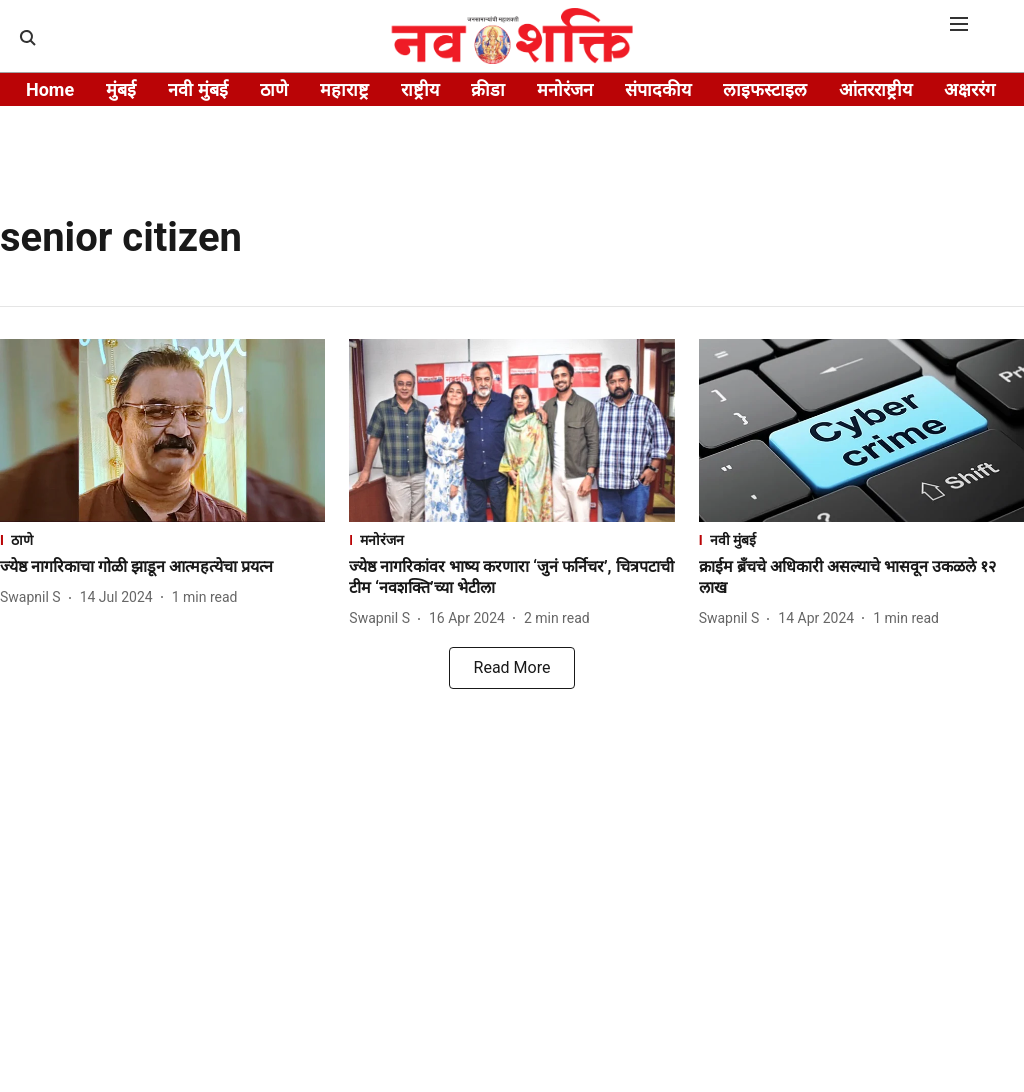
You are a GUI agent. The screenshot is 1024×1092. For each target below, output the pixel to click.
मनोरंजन (565, 89)
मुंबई (121, 89)
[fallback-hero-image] (162, 430)
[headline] (162, 567)
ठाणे (274, 89)
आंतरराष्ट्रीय (875, 89)
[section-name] (162, 539)
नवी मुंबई (197, 89)
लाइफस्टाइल (765, 89)
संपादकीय (658, 89)
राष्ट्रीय (420, 89)
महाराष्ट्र (344, 89)
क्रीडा (488, 89)
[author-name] (34, 597)
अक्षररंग (969, 89)
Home (50, 89)
